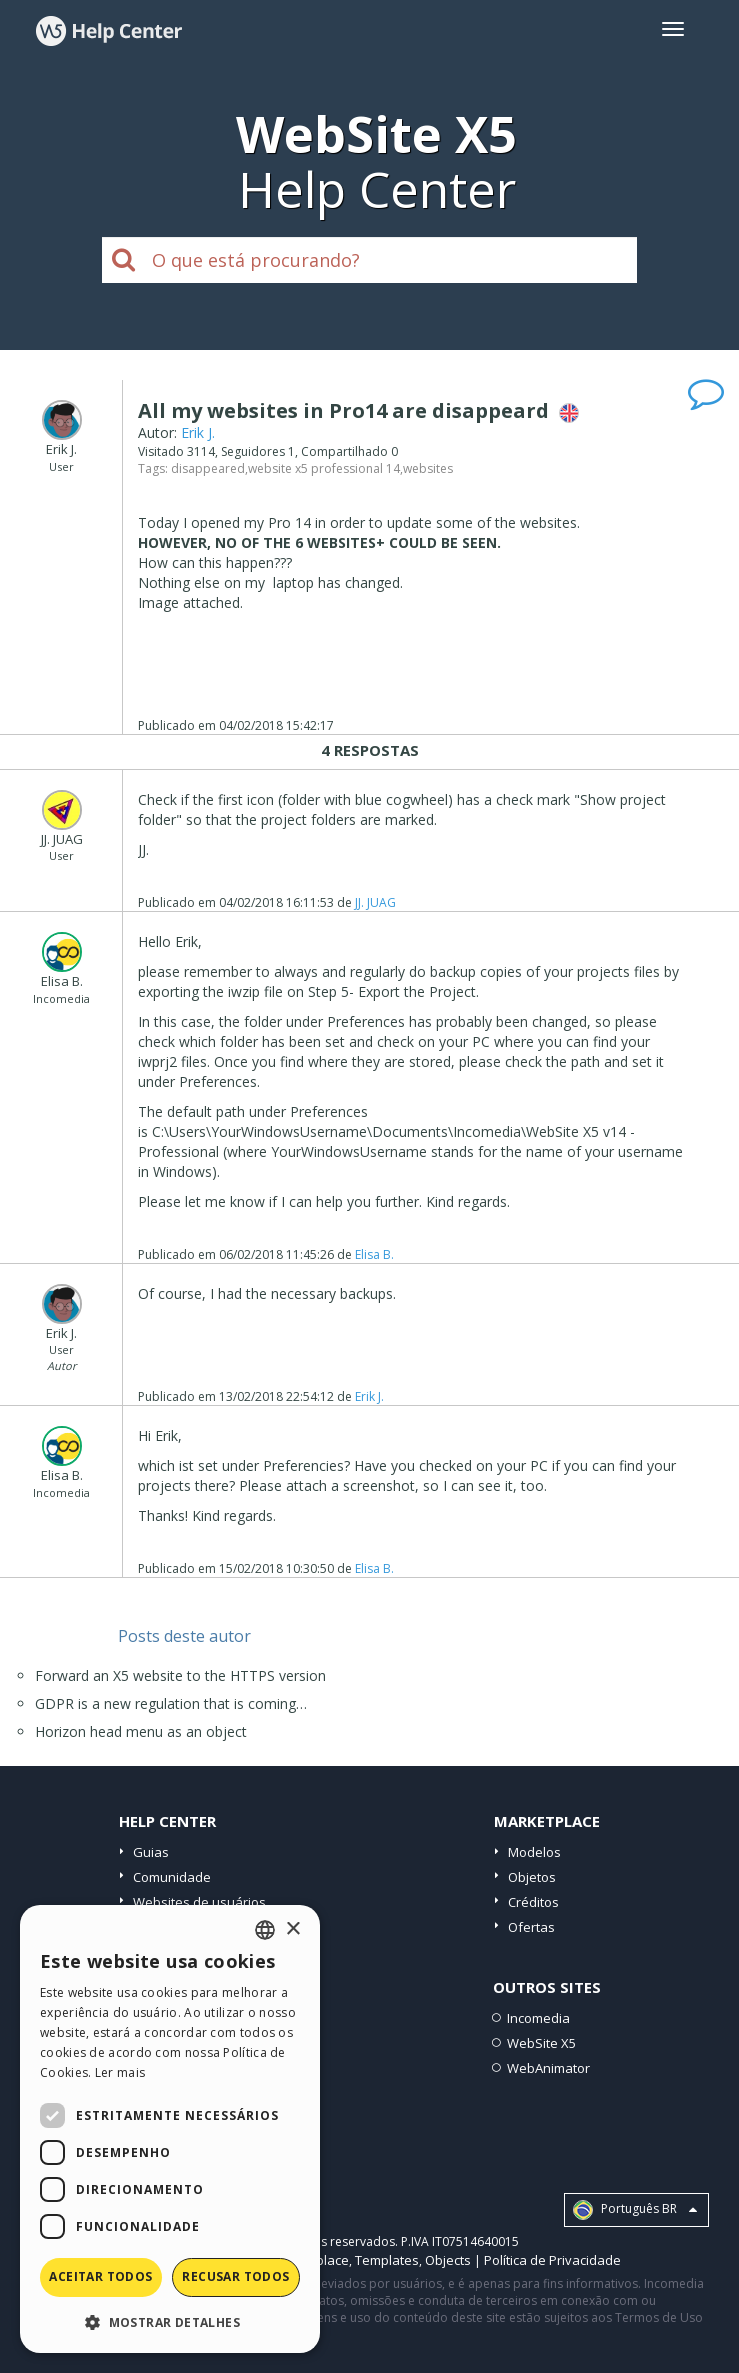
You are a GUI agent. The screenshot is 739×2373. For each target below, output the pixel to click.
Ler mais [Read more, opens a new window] (120, 2072)
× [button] (292, 1929)
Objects (448, 2260)
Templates (387, 2260)
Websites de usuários (199, 1902)
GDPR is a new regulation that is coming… (171, 1703)
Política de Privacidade (552, 2260)
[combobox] (265, 1930)
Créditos (533, 1902)
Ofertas (531, 1927)
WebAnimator (548, 2068)
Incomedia (538, 2018)
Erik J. (198, 432)
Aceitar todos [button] (100, 2276)
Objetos (532, 1877)
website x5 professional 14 (324, 468)
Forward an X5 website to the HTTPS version (180, 1675)
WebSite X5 (541, 2043)
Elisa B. (374, 1254)
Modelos (534, 1852)
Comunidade (172, 1877)
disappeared (208, 468)
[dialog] (170, 2129)
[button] (170, 2321)
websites (428, 468)
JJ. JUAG (375, 902)
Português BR (635, 2210)
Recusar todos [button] (235, 2276)
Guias (151, 1852)
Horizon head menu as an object (141, 1731)
